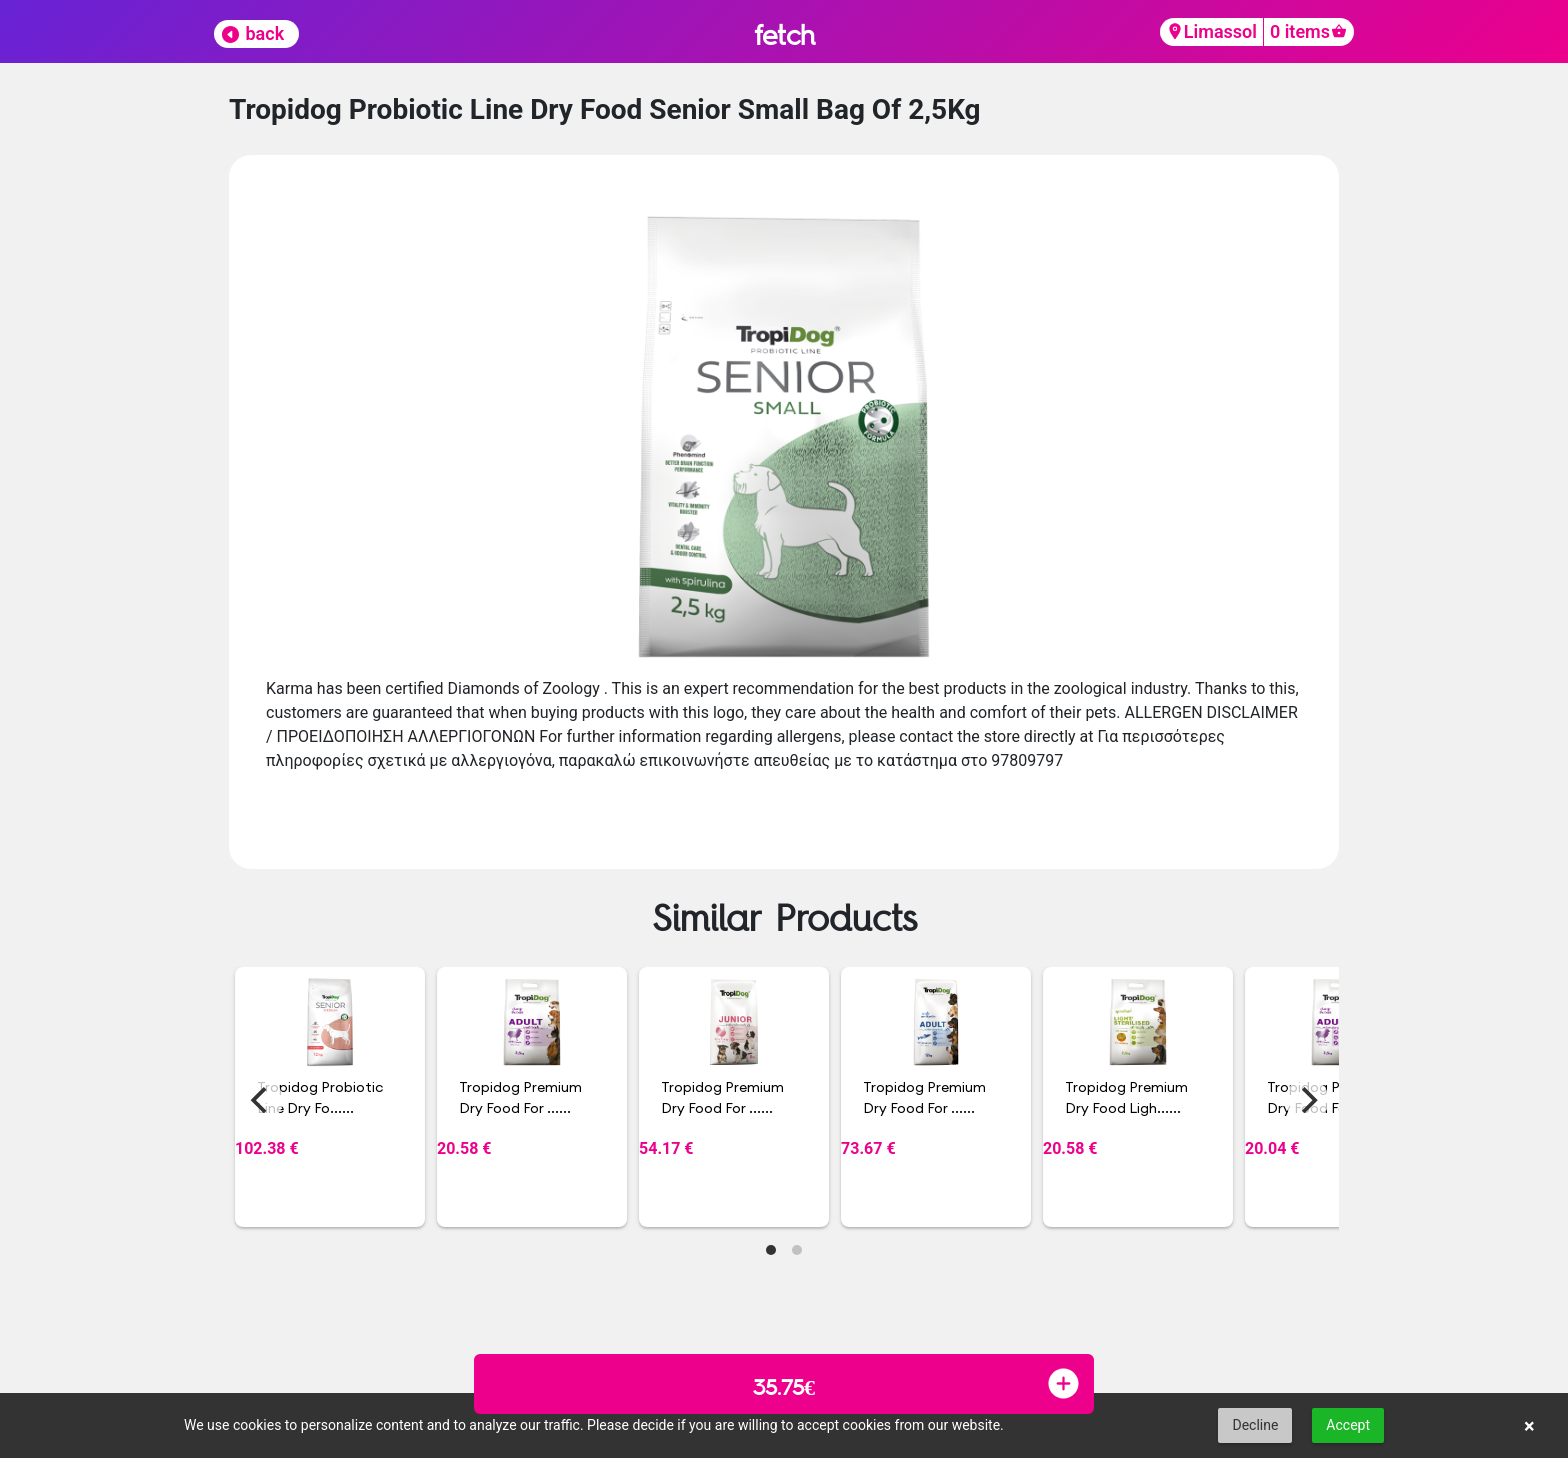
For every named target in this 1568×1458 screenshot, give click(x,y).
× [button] (1529, 1426)
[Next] (1307, 1100)
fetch (784, 34)
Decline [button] (1255, 1425)
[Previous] (261, 1100)
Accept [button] (1348, 1425)
